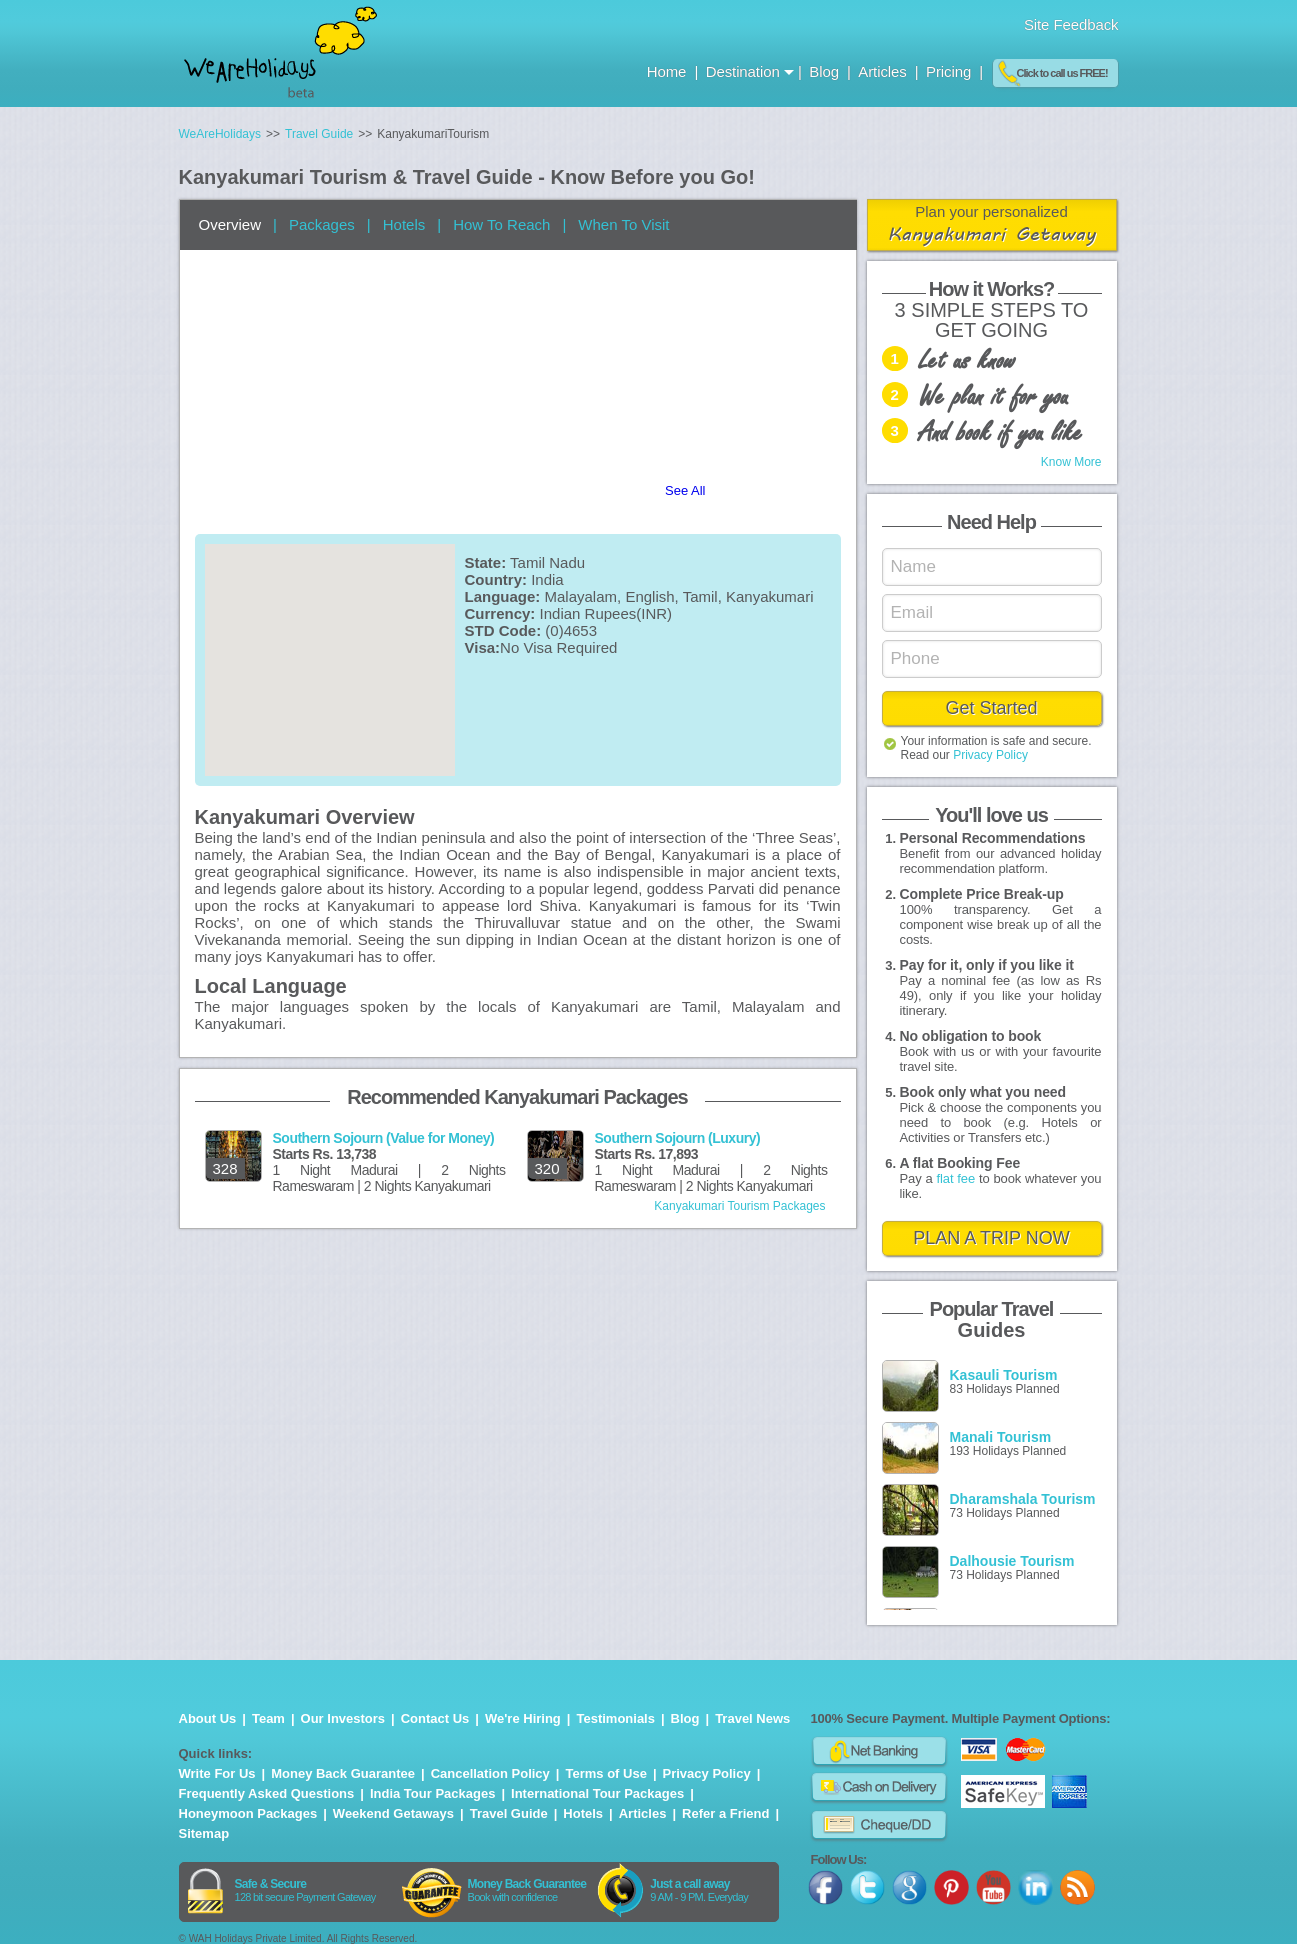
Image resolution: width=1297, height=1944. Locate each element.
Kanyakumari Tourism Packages (739, 1206)
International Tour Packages (597, 1793)
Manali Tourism (1001, 1437)
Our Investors (343, 1718)
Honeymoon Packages (248, 1813)
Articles (884, 71)
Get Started (991, 708)
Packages (322, 224)
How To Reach (501, 224)
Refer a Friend (725, 1813)
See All (685, 490)
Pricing (948, 71)
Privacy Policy (990, 755)
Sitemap (204, 1833)
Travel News (752, 1718)
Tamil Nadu (547, 562)
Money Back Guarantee (343, 1773)
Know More (1071, 462)
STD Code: (503, 630)
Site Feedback (1071, 24)
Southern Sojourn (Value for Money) (384, 1138)
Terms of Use (605, 1773)
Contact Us (435, 1718)
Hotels (404, 224)
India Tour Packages (432, 1793)
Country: (496, 579)
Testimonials (615, 1718)
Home (669, 71)
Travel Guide (509, 1813)
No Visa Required (558, 647)
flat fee (955, 1178)
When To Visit (623, 224)
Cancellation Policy (490, 1773)
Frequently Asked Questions (267, 1793)
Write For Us (217, 1773)
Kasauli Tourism (1004, 1375)
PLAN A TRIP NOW (991, 1238)
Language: (503, 596)
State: (486, 562)
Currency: (500, 613)
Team (268, 1718)
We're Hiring (523, 1718)
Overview (230, 224)
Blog (826, 71)
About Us (208, 1718)
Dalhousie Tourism (1012, 1561)
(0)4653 (571, 630)
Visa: (483, 647)
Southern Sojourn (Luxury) (678, 1138)
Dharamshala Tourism (1023, 1499)
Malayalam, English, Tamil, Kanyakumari (679, 596)
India (547, 579)
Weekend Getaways (393, 1813)
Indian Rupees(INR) (606, 613)
